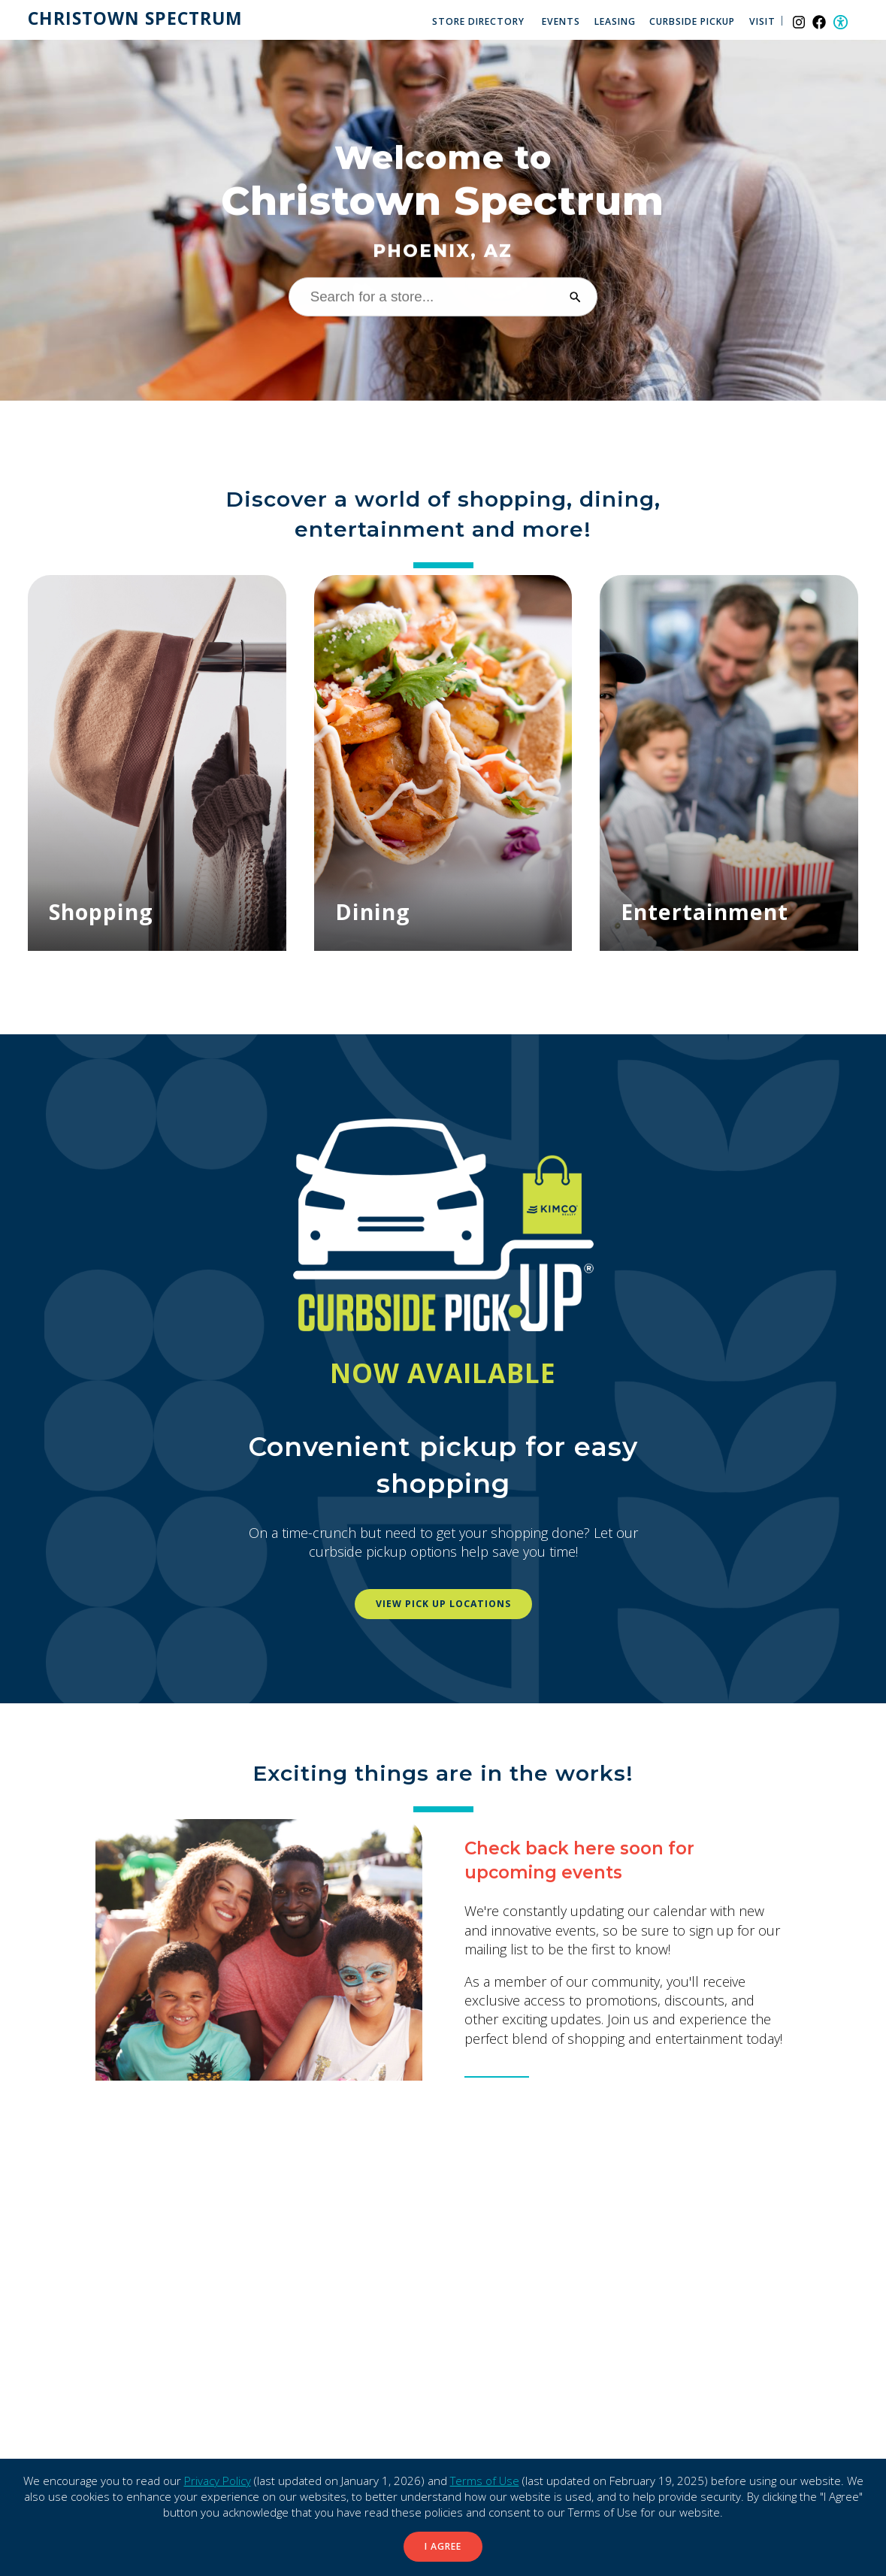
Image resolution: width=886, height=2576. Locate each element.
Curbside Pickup (692, 21)
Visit (762, 21)
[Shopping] (157, 763)
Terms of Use (484, 2480)
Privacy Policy (217, 2480)
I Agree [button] (443, 2546)
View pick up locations (443, 1603)
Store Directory (478, 21)
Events (561, 21)
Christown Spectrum (135, 19)
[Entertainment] (728, 763)
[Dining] (443, 763)
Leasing (615, 21)
